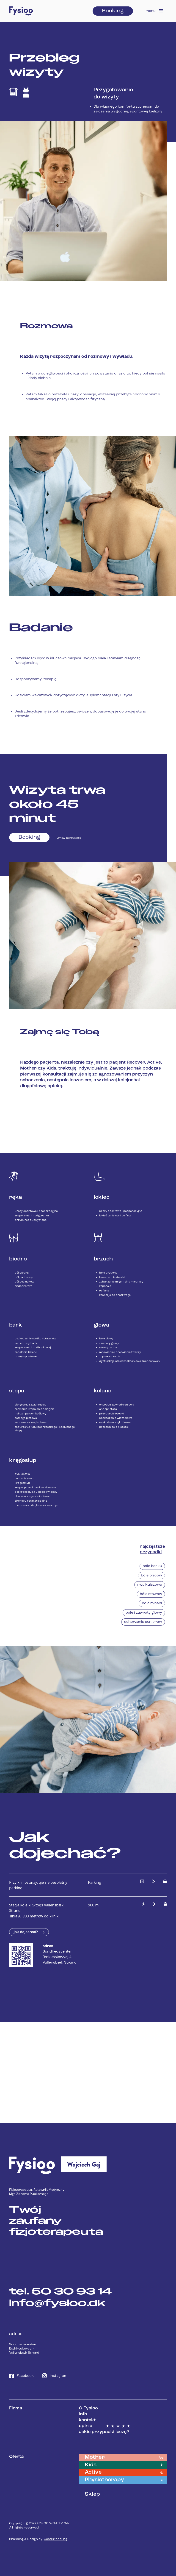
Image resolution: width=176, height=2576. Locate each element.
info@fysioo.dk (57, 2303)
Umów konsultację (69, 837)
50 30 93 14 (72, 2292)
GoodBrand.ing (55, 2539)
